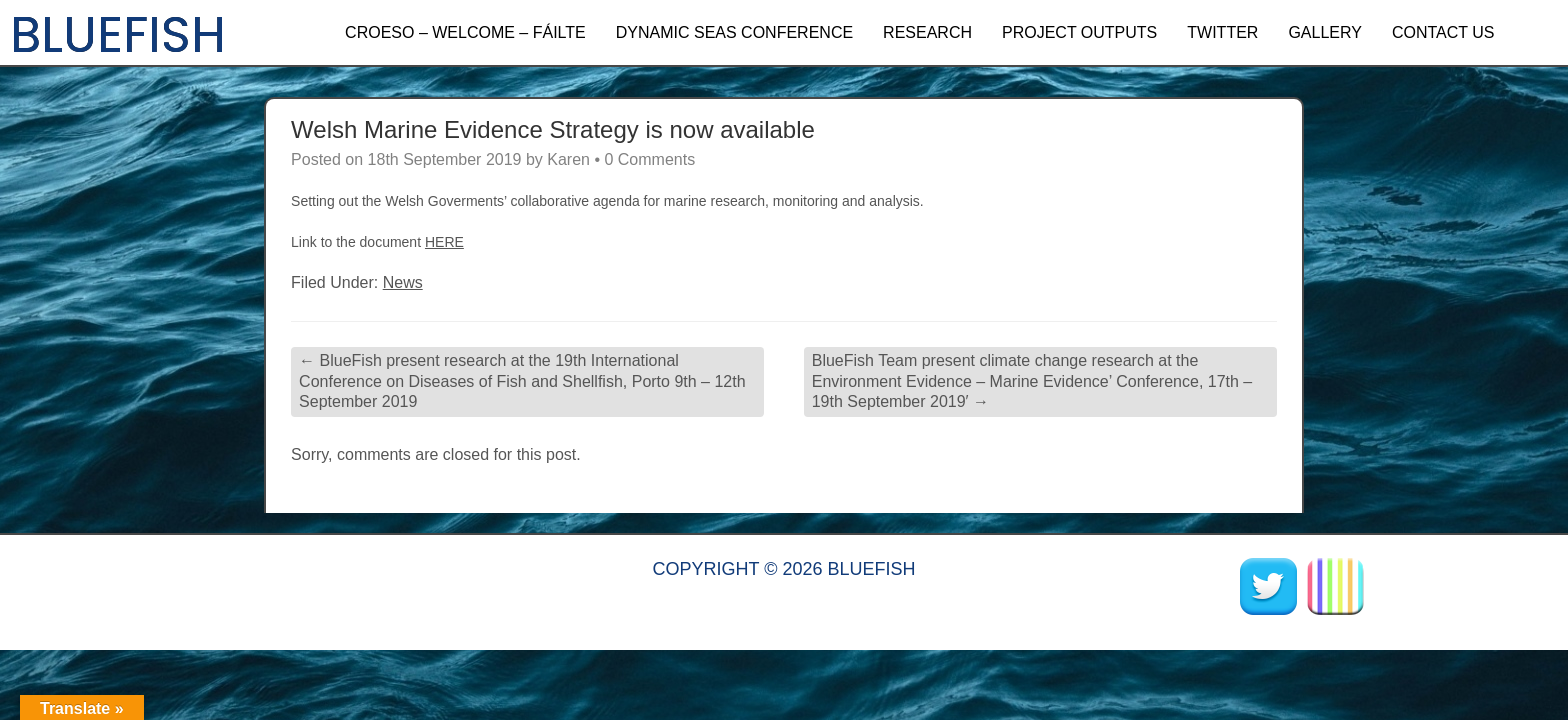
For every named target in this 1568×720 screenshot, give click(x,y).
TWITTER (1222, 32)
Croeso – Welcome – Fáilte (465, 32)
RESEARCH (927, 32)
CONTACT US (1443, 32)
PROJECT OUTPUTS (1079, 32)
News (403, 282)
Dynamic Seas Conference (734, 32)
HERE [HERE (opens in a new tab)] (444, 242)
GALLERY (1325, 32)
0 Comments (649, 159)
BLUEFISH (118, 35)
